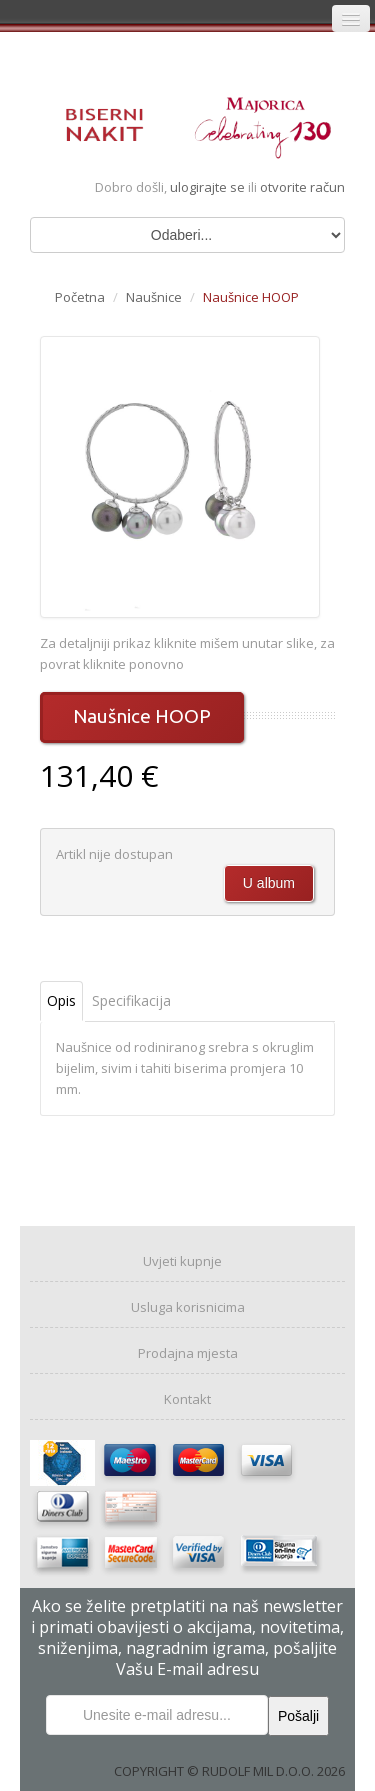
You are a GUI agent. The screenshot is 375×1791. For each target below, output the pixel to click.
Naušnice (154, 297)
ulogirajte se (209, 187)
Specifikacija (131, 1000)
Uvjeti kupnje (182, 1261)
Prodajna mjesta (188, 1353)
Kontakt (187, 1399)
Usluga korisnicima (188, 1307)
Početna (80, 297)
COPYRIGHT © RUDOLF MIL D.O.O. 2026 (229, 1771)
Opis (61, 1000)
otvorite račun (302, 187)
